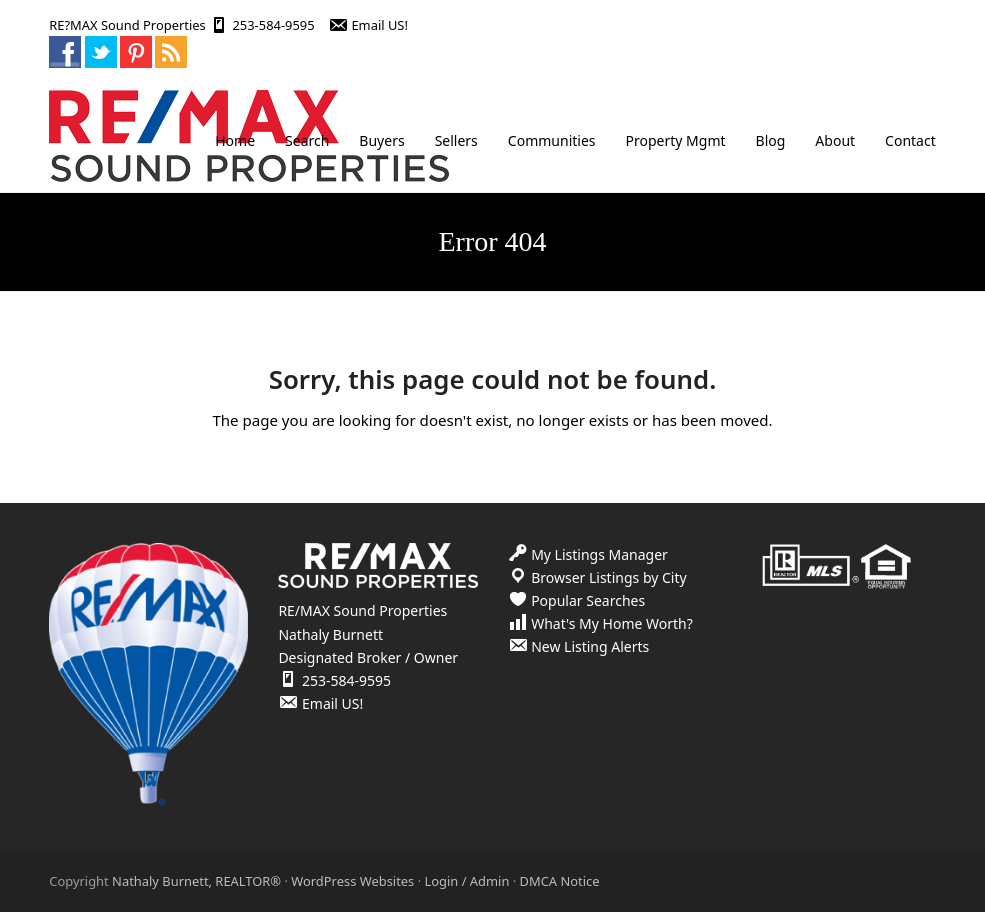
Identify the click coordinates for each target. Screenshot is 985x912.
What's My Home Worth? (612, 623)
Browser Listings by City (609, 577)
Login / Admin (466, 881)
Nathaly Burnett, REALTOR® (196, 881)
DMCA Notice (560, 881)
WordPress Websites (352, 881)
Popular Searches (588, 600)
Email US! (379, 25)
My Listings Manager (599, 554)
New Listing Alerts (590, 646)
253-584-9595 (273, 25)
